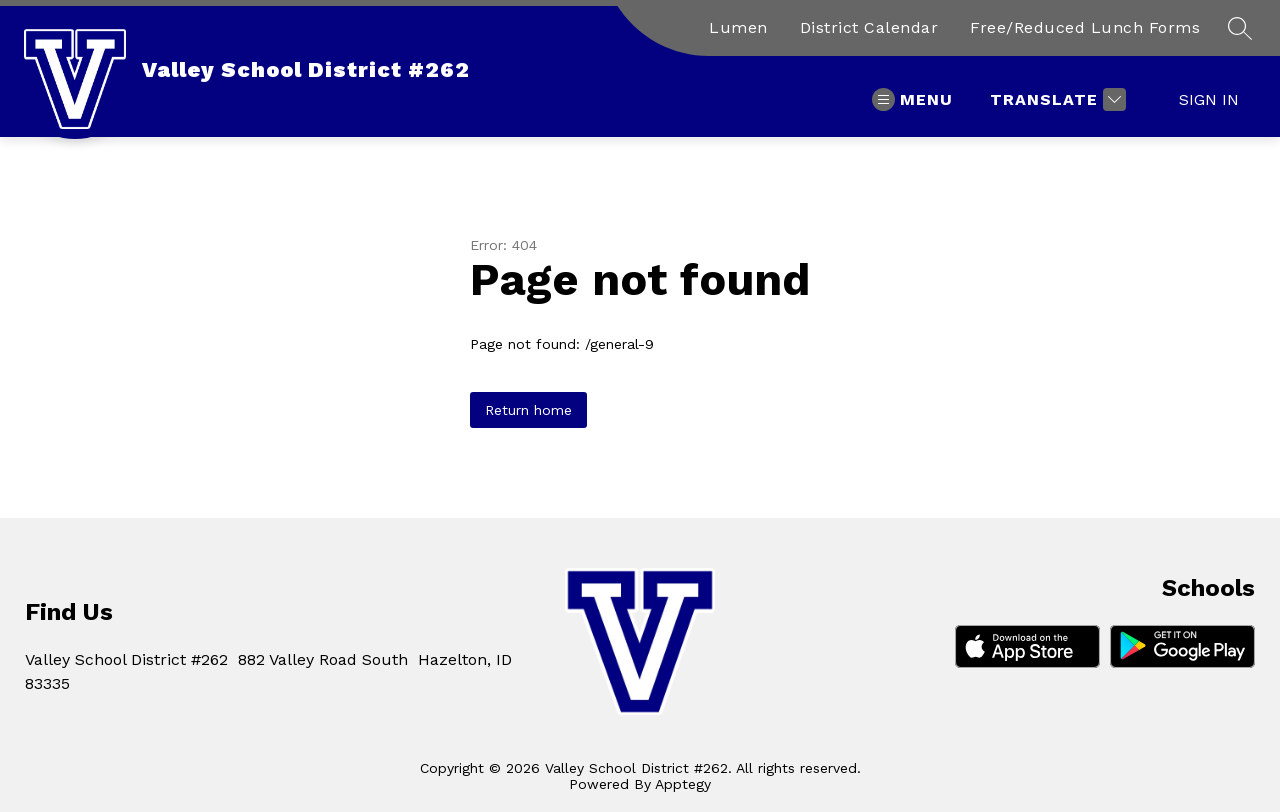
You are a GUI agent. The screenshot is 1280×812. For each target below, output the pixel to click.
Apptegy (683, 784)
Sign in (1209, 99)
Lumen (738, 27)
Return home (528, 410)
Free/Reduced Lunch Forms (1085, 27)
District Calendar (869, 27)
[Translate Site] (1055, 99)
